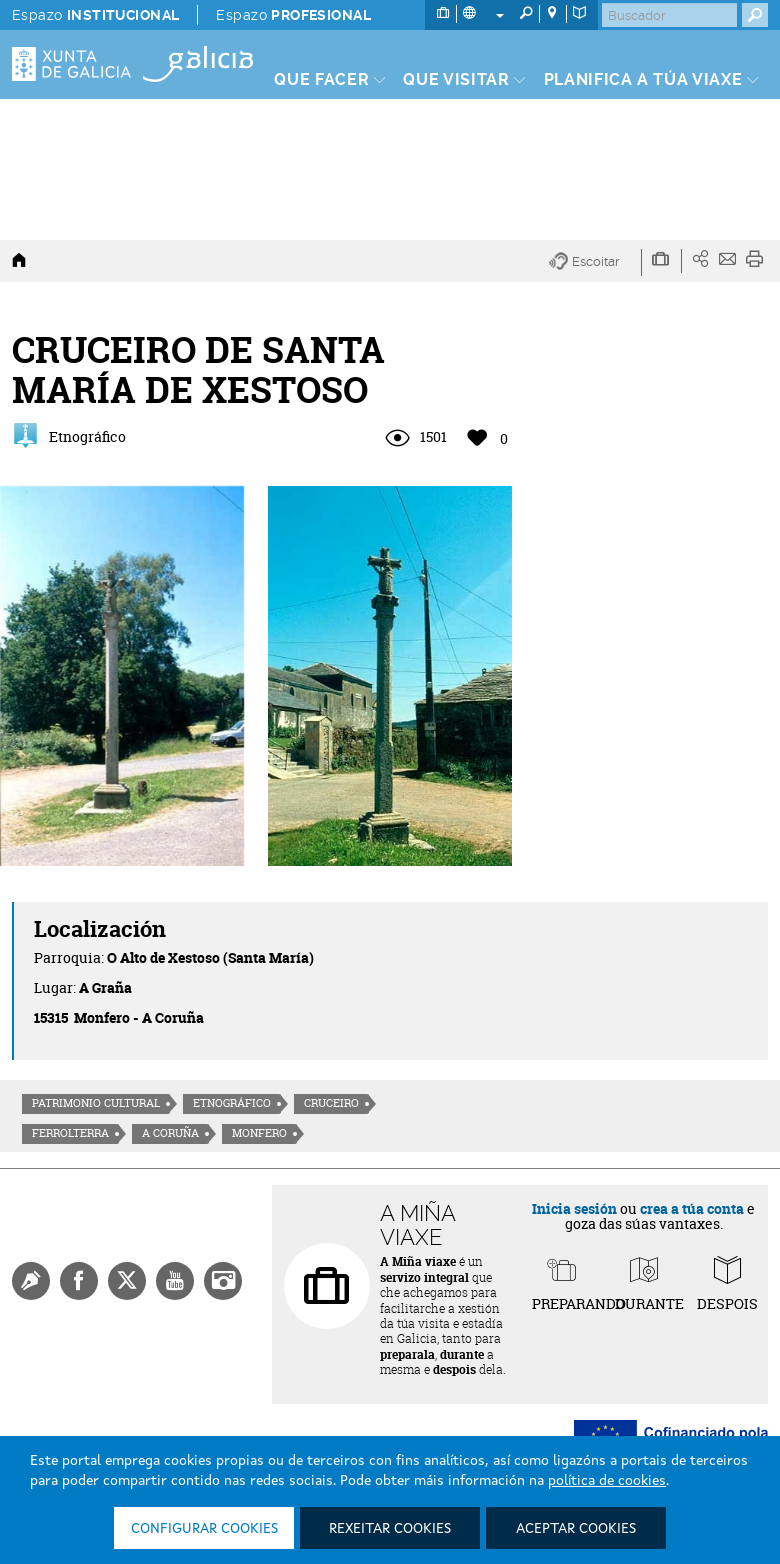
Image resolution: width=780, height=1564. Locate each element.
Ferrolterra (70, 1133)
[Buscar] (669, 15)
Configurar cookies (204, 1529)
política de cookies (607, 1481)
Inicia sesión (574, 1208)
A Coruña (170, 1133)
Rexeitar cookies (390, 1529)
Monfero (259, 1133)
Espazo (95, 15)
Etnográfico (232, 1103)
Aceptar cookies (576, 1529)
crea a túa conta (692, 1208)
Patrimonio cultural (96, 1103)
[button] (595, 262)
